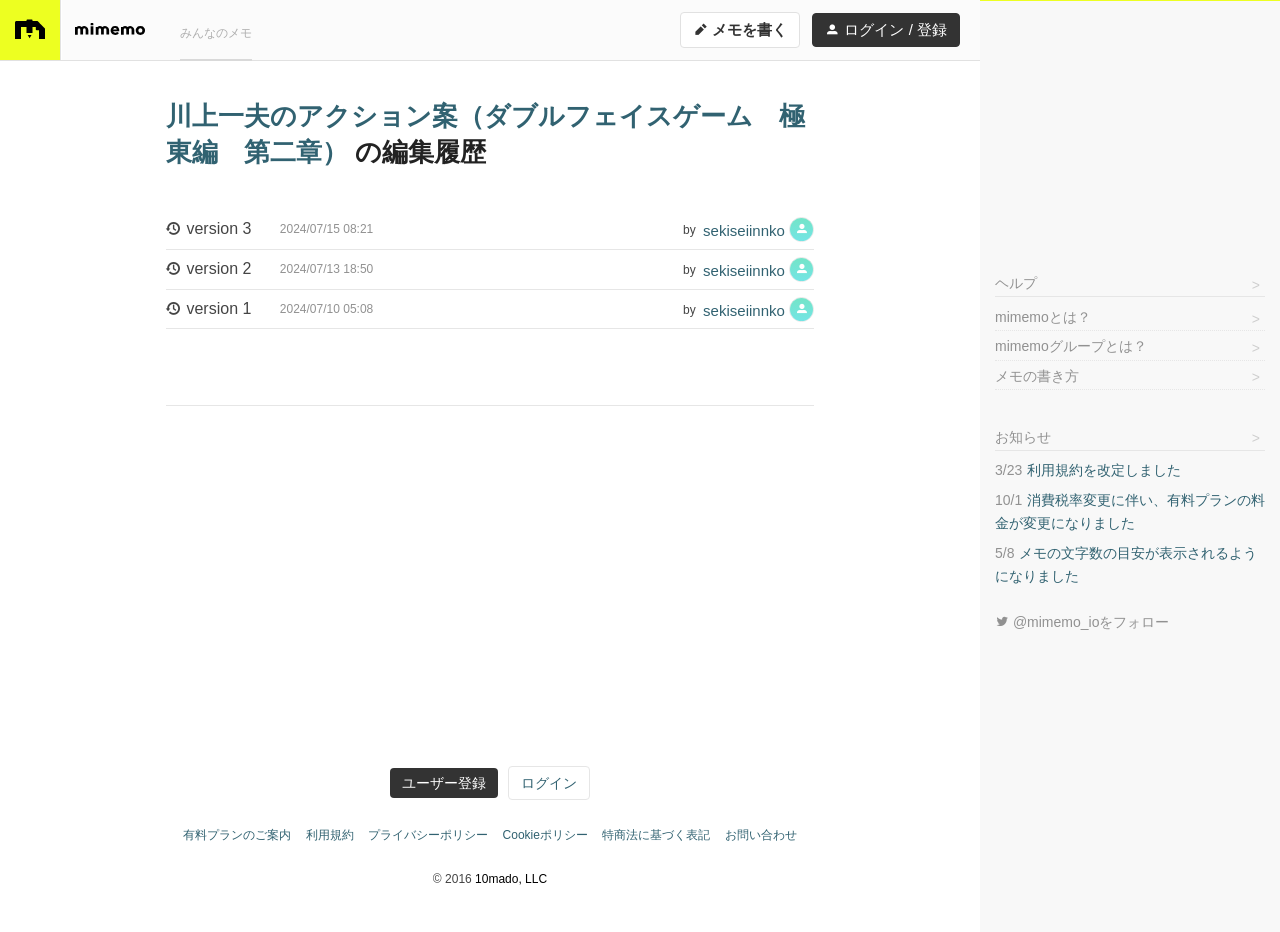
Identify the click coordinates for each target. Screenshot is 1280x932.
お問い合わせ (761, 835)
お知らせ (1023, 437)
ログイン (549, 783)
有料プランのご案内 (237, 835)
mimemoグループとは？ (1071, 346)
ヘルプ (1016, 283)
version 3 (269, 230)
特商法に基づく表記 (656, 835)
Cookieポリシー (545, 835)
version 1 (269, 310)
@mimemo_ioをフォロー (1082, 622)
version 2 (269, 270)
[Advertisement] (1130, 126)
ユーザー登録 (444, 783)
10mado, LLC (511, 879)
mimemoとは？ (1043, 317)
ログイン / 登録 (886, 29)
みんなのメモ (216, 33)
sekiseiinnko (758, 229)
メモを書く (740, 29)
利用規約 (330, 835)
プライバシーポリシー (428, 835)
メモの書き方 (1037, 376)
